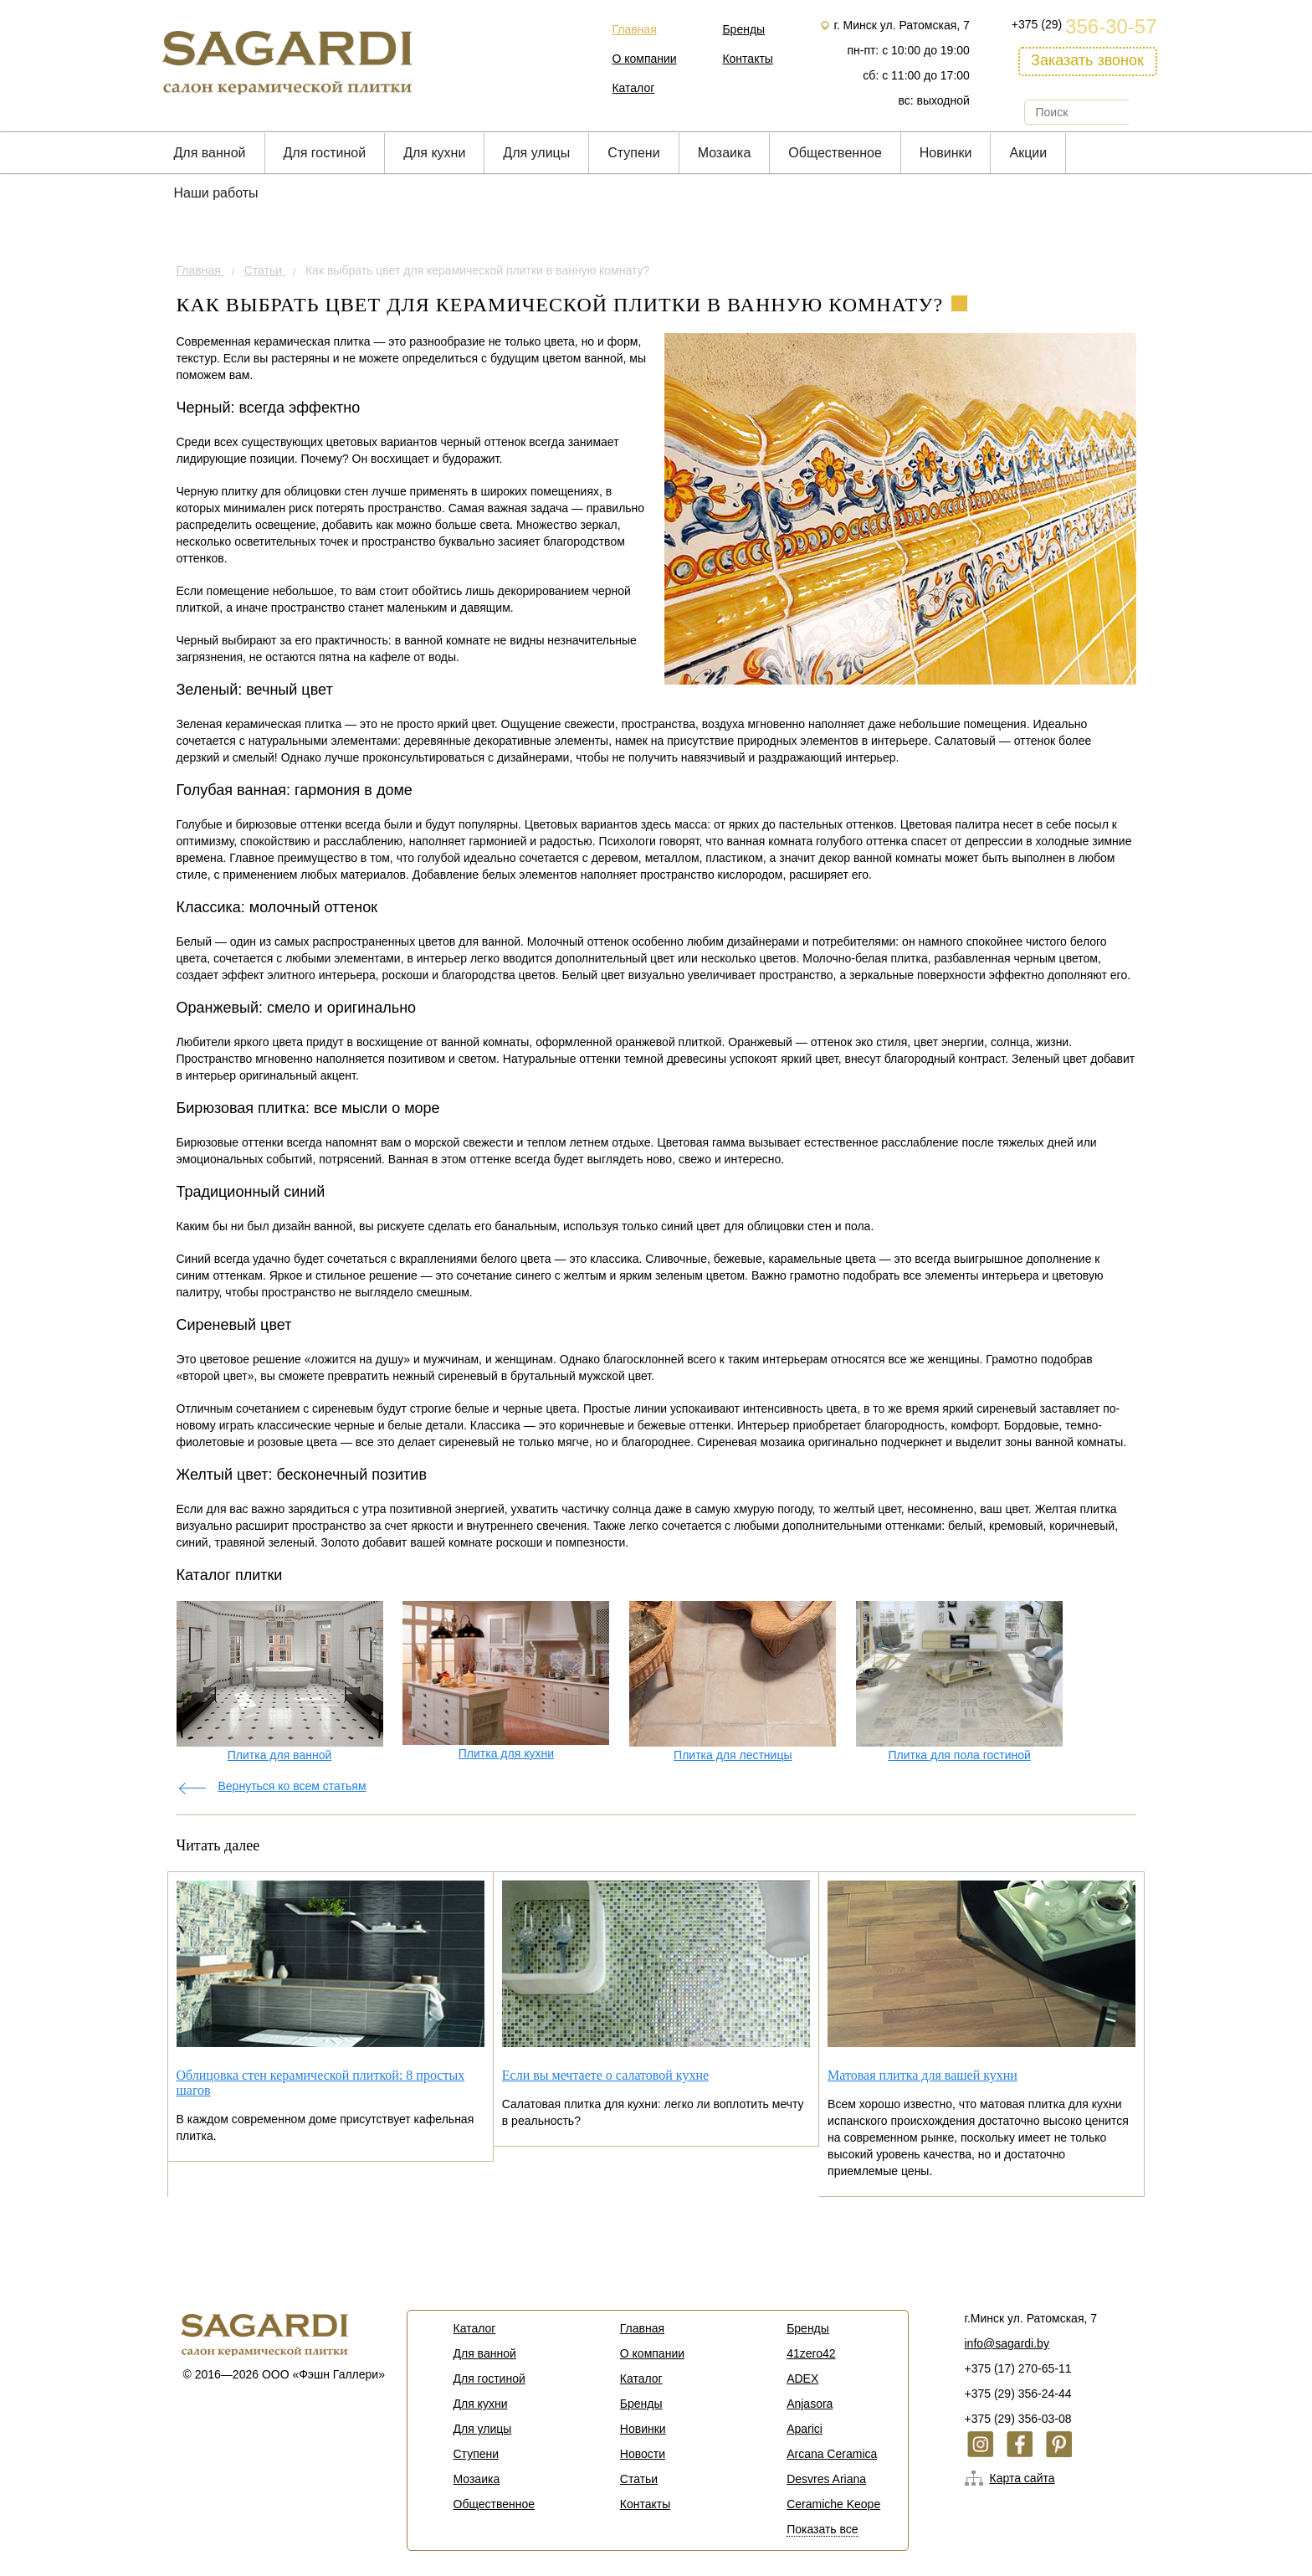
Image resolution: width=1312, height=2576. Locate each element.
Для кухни (434, 153)
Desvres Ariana (826, 2479)
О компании (644, 58)
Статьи (264, 270)
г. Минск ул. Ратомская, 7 (901, 25)
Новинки (946, 153)
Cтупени (633, 153)
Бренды (743, 29)
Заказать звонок (1087, 60)
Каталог (633, 88)
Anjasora (810, 2403)
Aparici (805, 2428)
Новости (642, 2454)
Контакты (747, 58)
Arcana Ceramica (832, 2454)
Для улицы (536, 153)
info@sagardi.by (1007, 2343)
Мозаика (724, 153)
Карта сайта (1022, 2478)
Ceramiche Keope (833, 2504)
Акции (1028, 153)
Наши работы (216, 193)
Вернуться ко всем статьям (292, 1786)
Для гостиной (325, 153)
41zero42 (811, 2353)
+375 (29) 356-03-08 (1018, 2418)
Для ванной (210, 153)
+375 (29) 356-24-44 (1018, 2393)
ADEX (802, 2378)
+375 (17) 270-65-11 (1018, 2368)
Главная (634, 29)
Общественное (835, 153)
